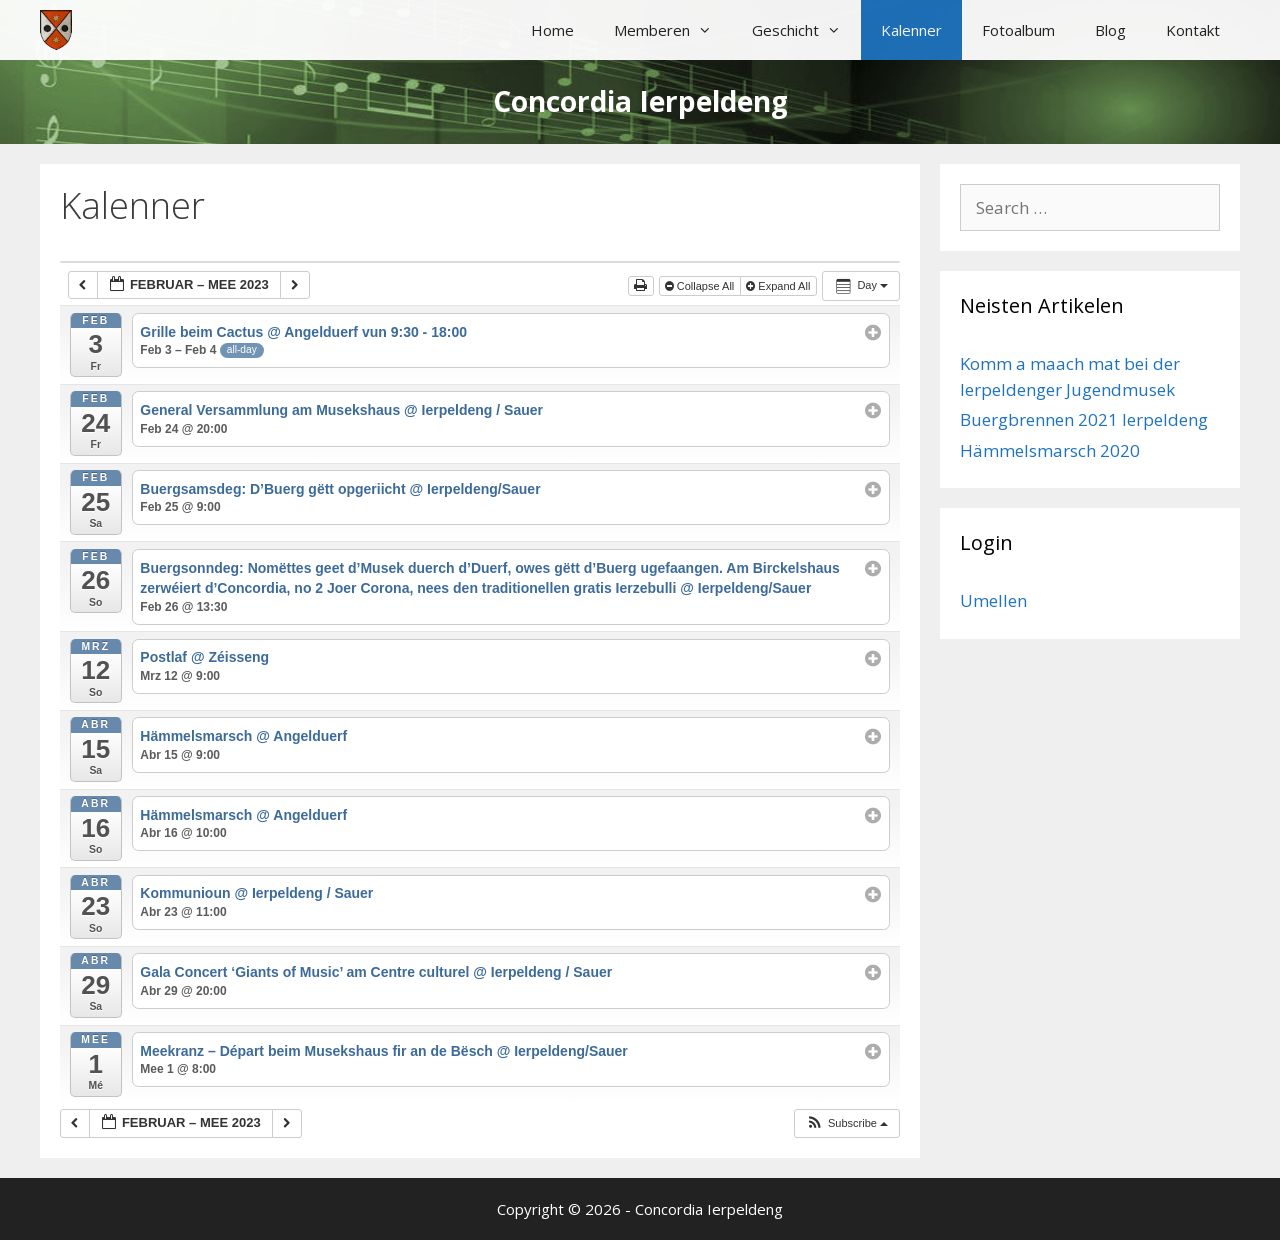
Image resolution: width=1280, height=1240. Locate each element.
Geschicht (806, 30)
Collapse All (701, 286)
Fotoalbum (1018, 30)
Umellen (993, 600)
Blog (1110, 30)
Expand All (779, 286)
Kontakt (1193, 30)
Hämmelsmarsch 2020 (1050, 450)
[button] (846, 1123)
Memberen (673, 30)
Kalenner (911, 30)
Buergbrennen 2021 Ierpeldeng (1084, 419)
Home (552, 30)
